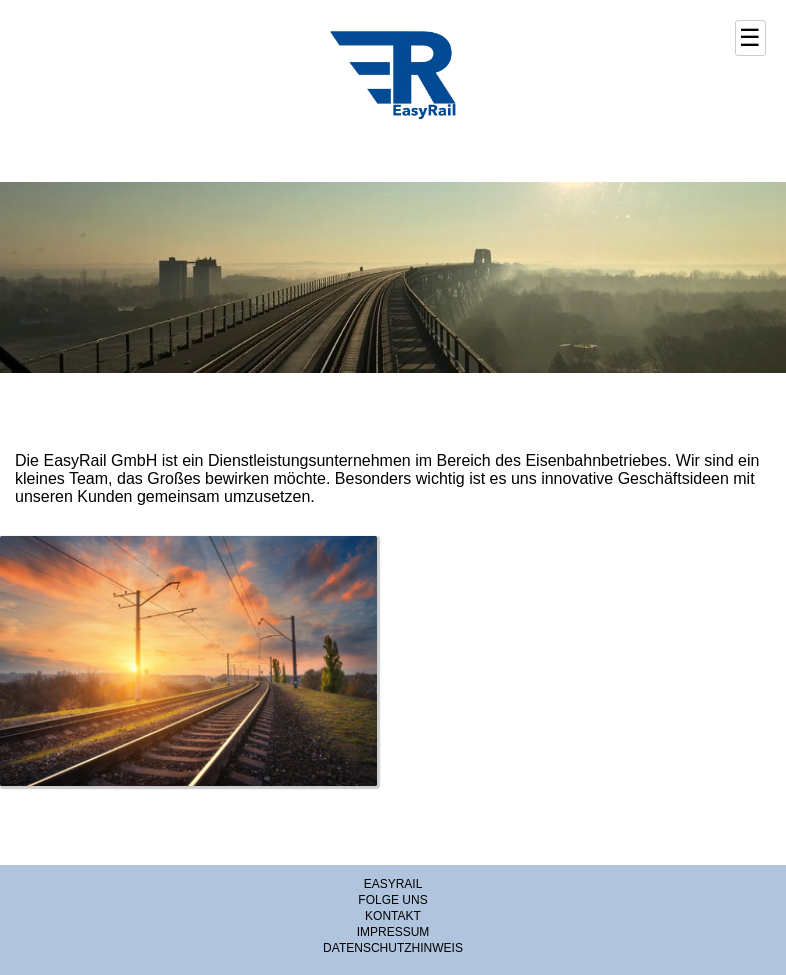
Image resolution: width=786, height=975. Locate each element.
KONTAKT (393, 916)
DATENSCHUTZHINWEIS (393, 948)
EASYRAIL (393, 884)
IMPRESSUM (393, 932)
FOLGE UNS (392, 900)
